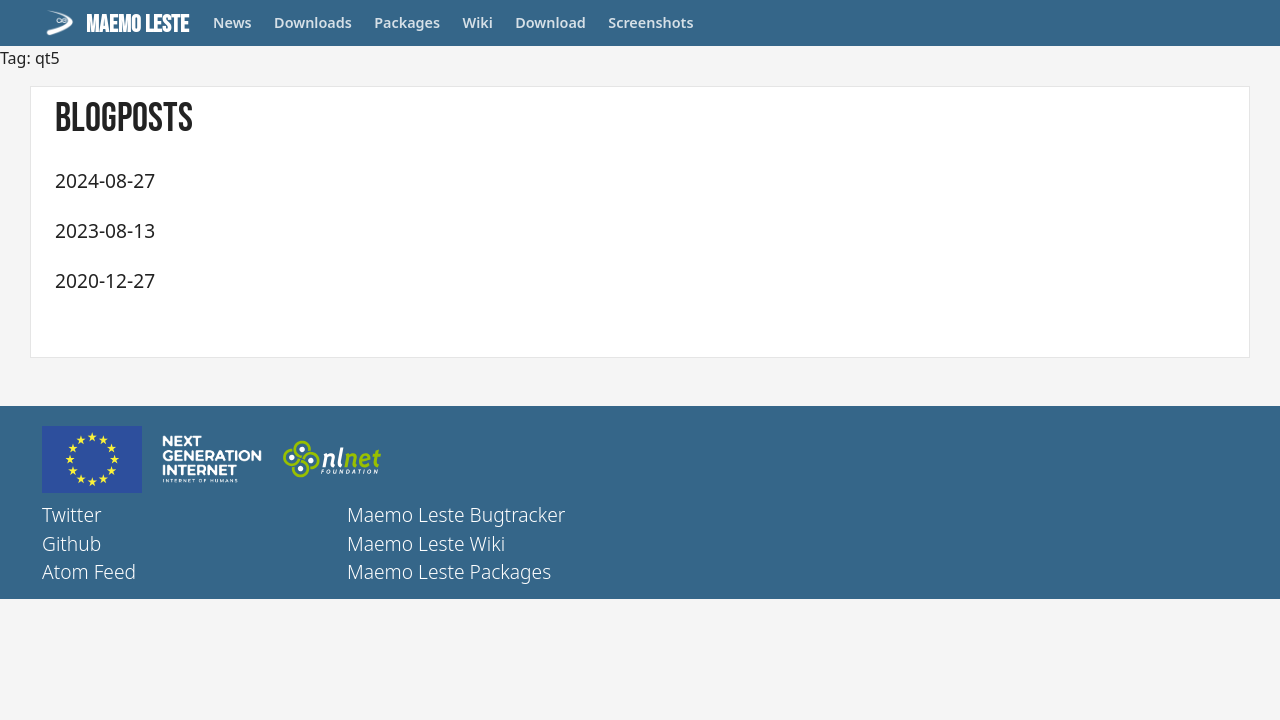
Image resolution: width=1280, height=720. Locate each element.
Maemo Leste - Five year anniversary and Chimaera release (445, 229)
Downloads (313, 22)
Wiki (478, 22)
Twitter (72, 514)
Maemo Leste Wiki (426, 543)
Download (550, 22)
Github (71, 543)
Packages (407, 22)
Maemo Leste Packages (449, 571)
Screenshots (650, 22)
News (232, 22)
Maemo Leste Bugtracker (456, 514)
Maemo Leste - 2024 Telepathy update (346, 179)
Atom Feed (89, 571)
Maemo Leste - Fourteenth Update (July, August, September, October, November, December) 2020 (610, 279)
